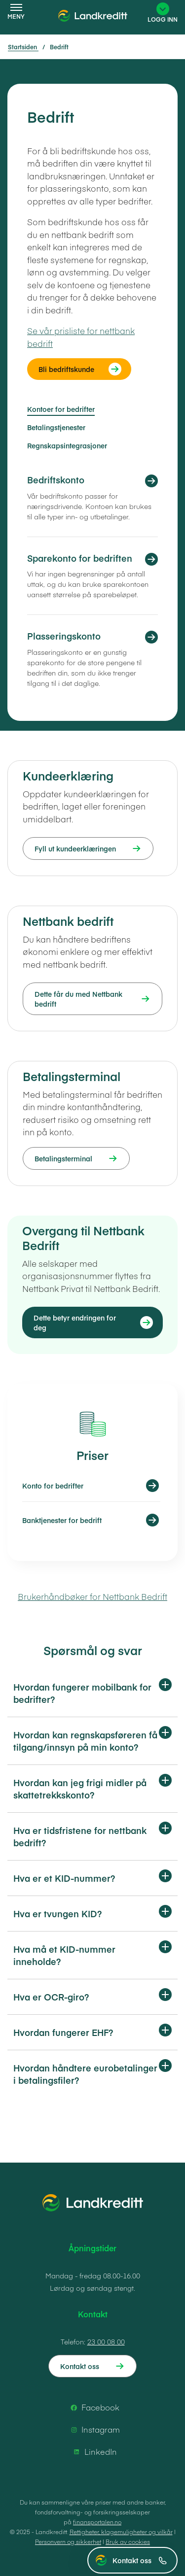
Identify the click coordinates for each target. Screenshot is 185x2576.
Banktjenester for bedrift (62, 1520)
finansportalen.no (97, 2522)
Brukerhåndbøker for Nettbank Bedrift (92, 1596)
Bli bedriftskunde (66, 369)
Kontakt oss (139, 2560)
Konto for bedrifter (52, 1486)
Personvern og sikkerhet (68, 2541)
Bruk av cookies (128, 2541)
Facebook (93, 2407)
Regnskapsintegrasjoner (67, 445)
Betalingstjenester (56, 427)
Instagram (94, 2430)
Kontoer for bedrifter (61, 409)
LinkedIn (94, 2452)
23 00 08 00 (106, 2341)
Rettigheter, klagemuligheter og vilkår (121, 2532)
